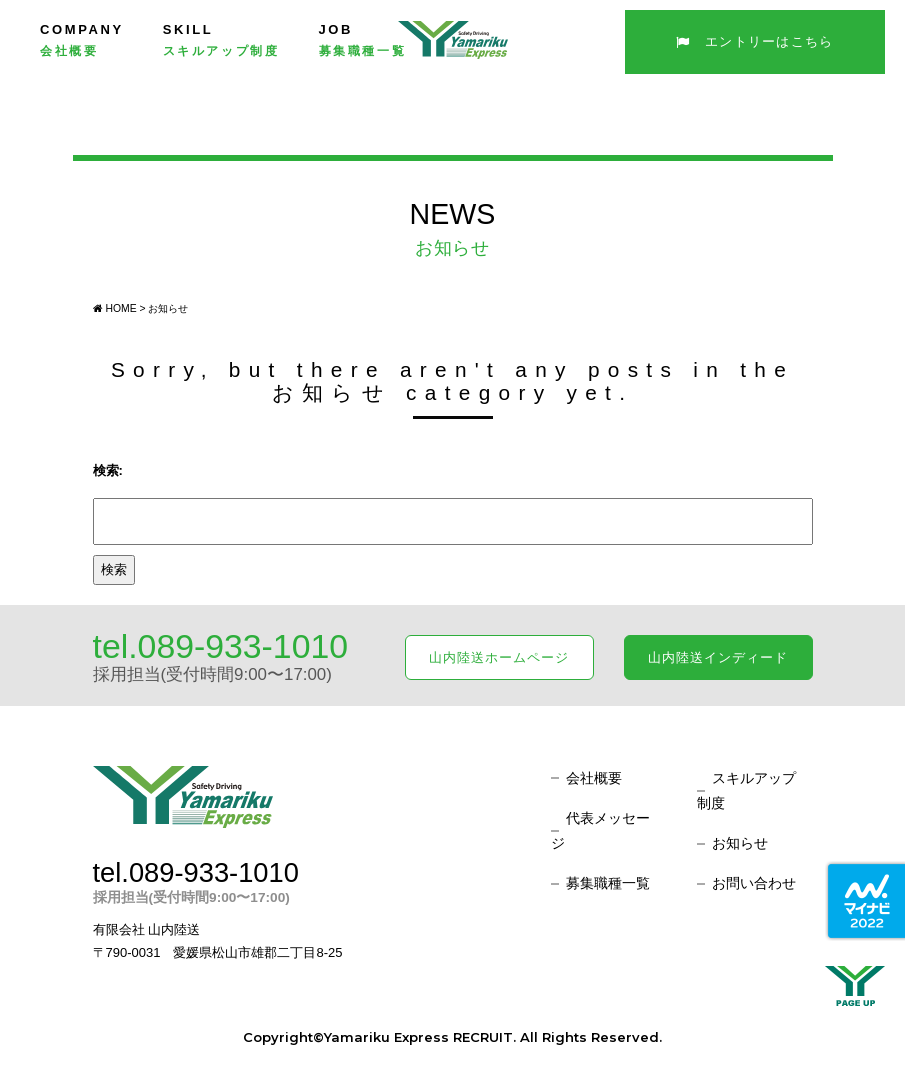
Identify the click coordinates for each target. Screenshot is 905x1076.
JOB (363, 39)
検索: (108, 470)
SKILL (221, 39)
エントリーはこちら (754, 41)
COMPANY (82, 39)
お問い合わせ (754, 883)
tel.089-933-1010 (221, 646)
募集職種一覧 (608, 883)
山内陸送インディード (718, 657)
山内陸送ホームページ (499, 657)
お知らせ (740, 843)
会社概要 (594, 778)
